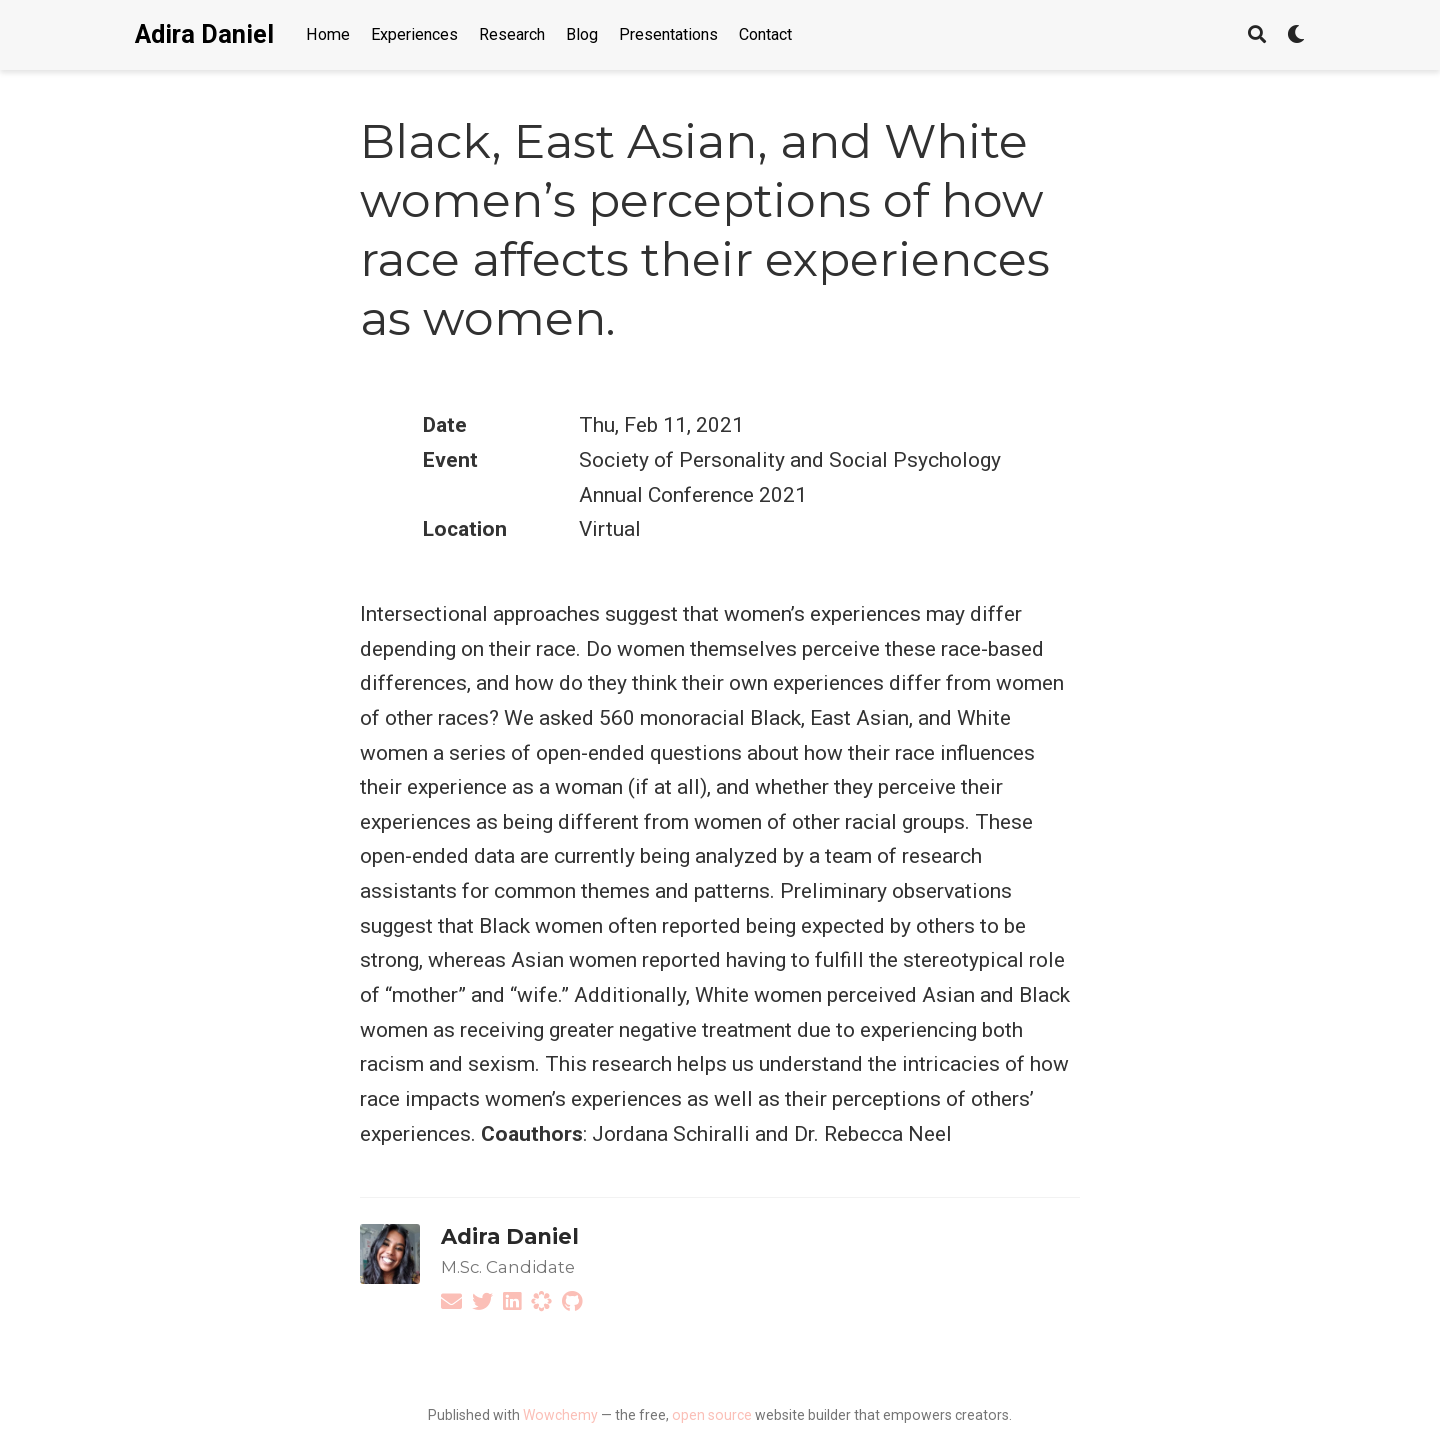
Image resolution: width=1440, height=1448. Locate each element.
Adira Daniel (204, 34)
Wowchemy (560, 1415)
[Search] (1257, 35)
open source (712, 1415)
